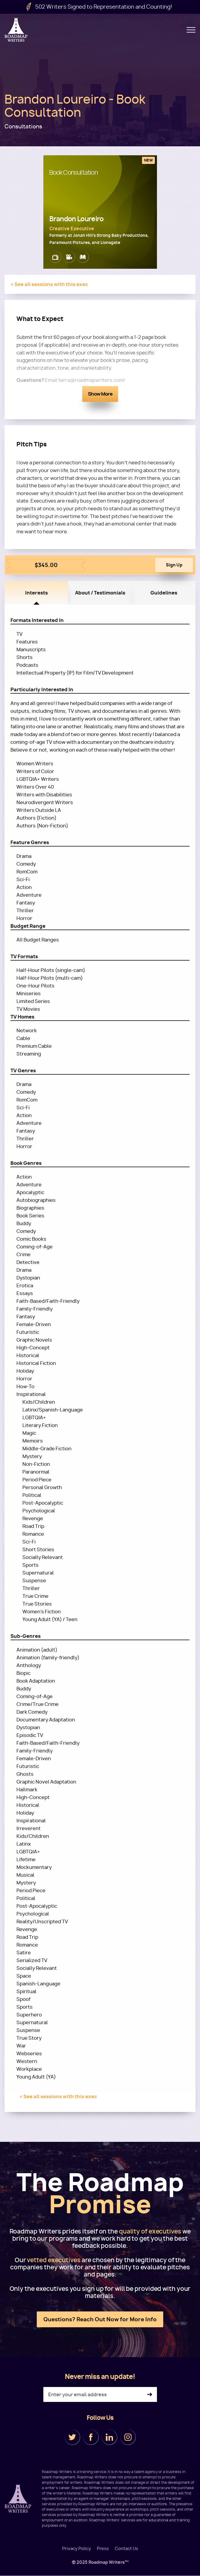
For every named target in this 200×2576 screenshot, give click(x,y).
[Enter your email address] (100, 2394)
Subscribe (149, 2395)
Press (103, 2548)
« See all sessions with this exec (49, 284)
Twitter (72, 2437)
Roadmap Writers (16, 30)
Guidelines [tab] (163, 592)
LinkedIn (109, 2437)
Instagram (128, 2437)
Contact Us (126, 2548)
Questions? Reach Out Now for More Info (100, 2319)
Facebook (91, 2437)
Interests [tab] (36, 592)
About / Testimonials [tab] (100, 592)
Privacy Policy (76, 2548)
